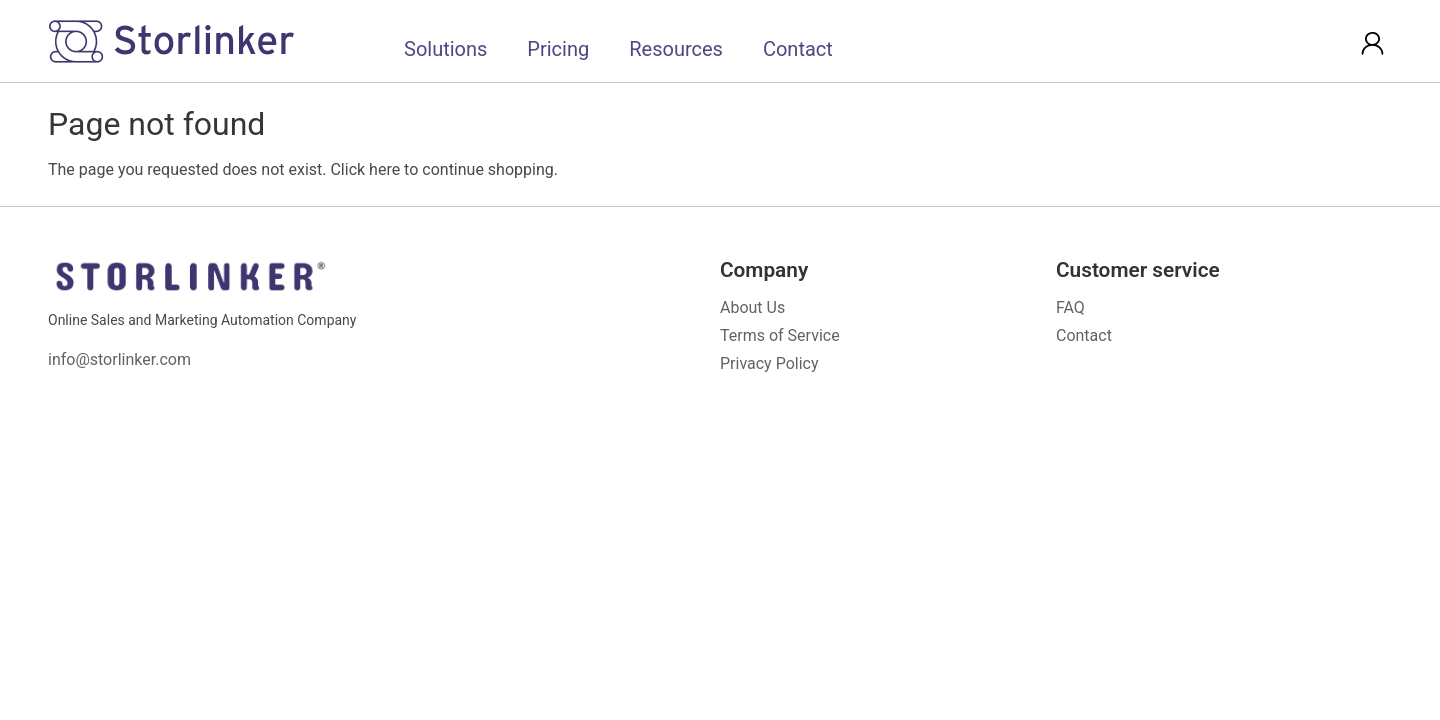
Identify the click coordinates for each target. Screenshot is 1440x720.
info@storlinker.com (119, 359)
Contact (798, 49)
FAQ (1070, 307)
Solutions (445, 49)
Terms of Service (780, 335)
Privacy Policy (769, 363)
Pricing (558, 49)
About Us (752, 307)
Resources (676, 49)
